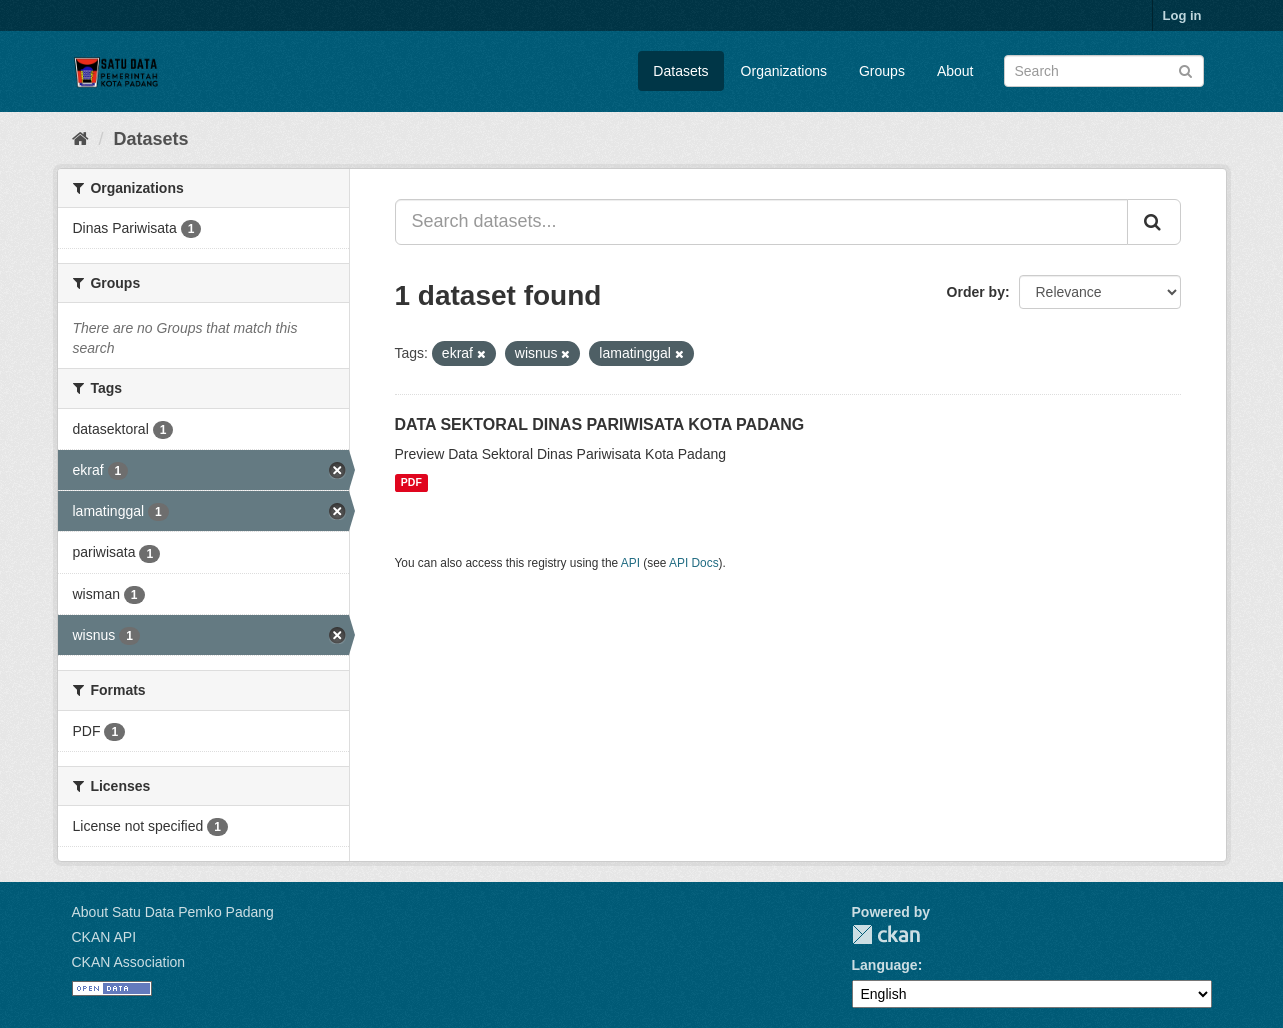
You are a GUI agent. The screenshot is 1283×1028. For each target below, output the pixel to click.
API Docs (694, 563)
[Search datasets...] (761, 222)
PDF (411, 483)
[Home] (80, 139)
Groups (882, 71)
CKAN (886, 934)
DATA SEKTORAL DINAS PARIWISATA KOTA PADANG (600, 424)
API (630, 563)
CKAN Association (129, 962)
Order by (976, 292)
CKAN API (104, 937)
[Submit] (1185, 69)
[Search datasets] (1104, 71)
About (955, 71)
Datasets (680, 71)
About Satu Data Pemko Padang (173, 912)
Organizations (784, 71)
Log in (1182, 15)
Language (885, 965)
